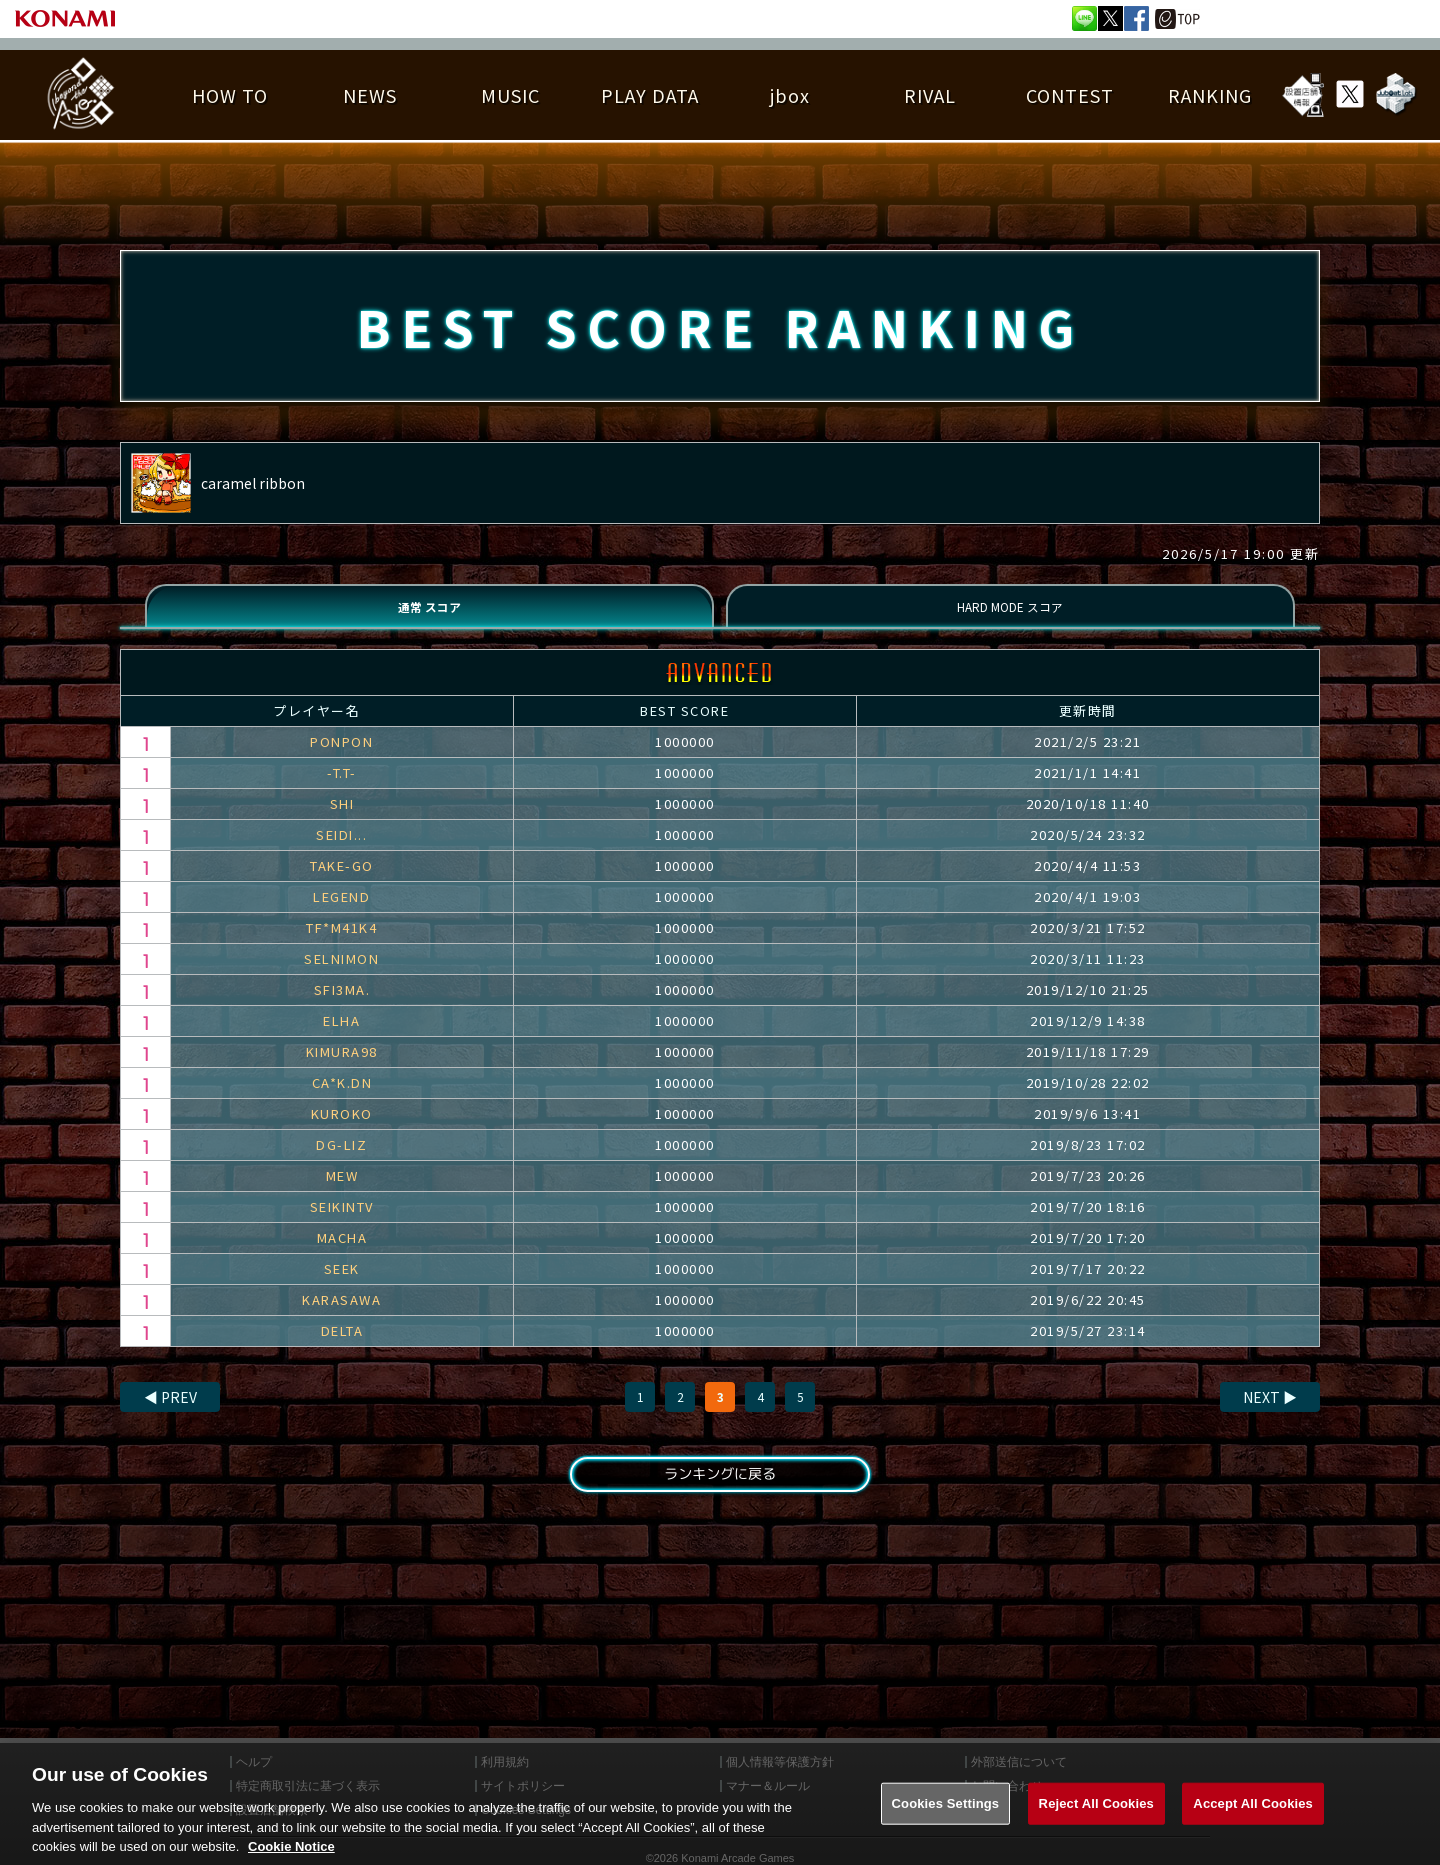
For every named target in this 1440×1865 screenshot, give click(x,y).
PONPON (341, 758)
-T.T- (342, 789)
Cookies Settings (946, 1822)
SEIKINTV (342, 1223)
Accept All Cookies (1253, 1822)
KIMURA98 (342, 1068)
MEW (342, 1192)
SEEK (342, 1285)
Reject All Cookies (1096, 1822)
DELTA (342, 1347)
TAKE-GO (342, 882)
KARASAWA (341, 1316)
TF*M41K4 (341, 944)
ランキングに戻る (720, 1494)
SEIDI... (341, 851)
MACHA (342, 1254)
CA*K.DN (342, 1099)
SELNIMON (341, 975)
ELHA (341, 1037)
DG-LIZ (341, 1161)
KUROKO (342, 1130)
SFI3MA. (342, 1006)
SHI (342, 820)
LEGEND (341, 913)
